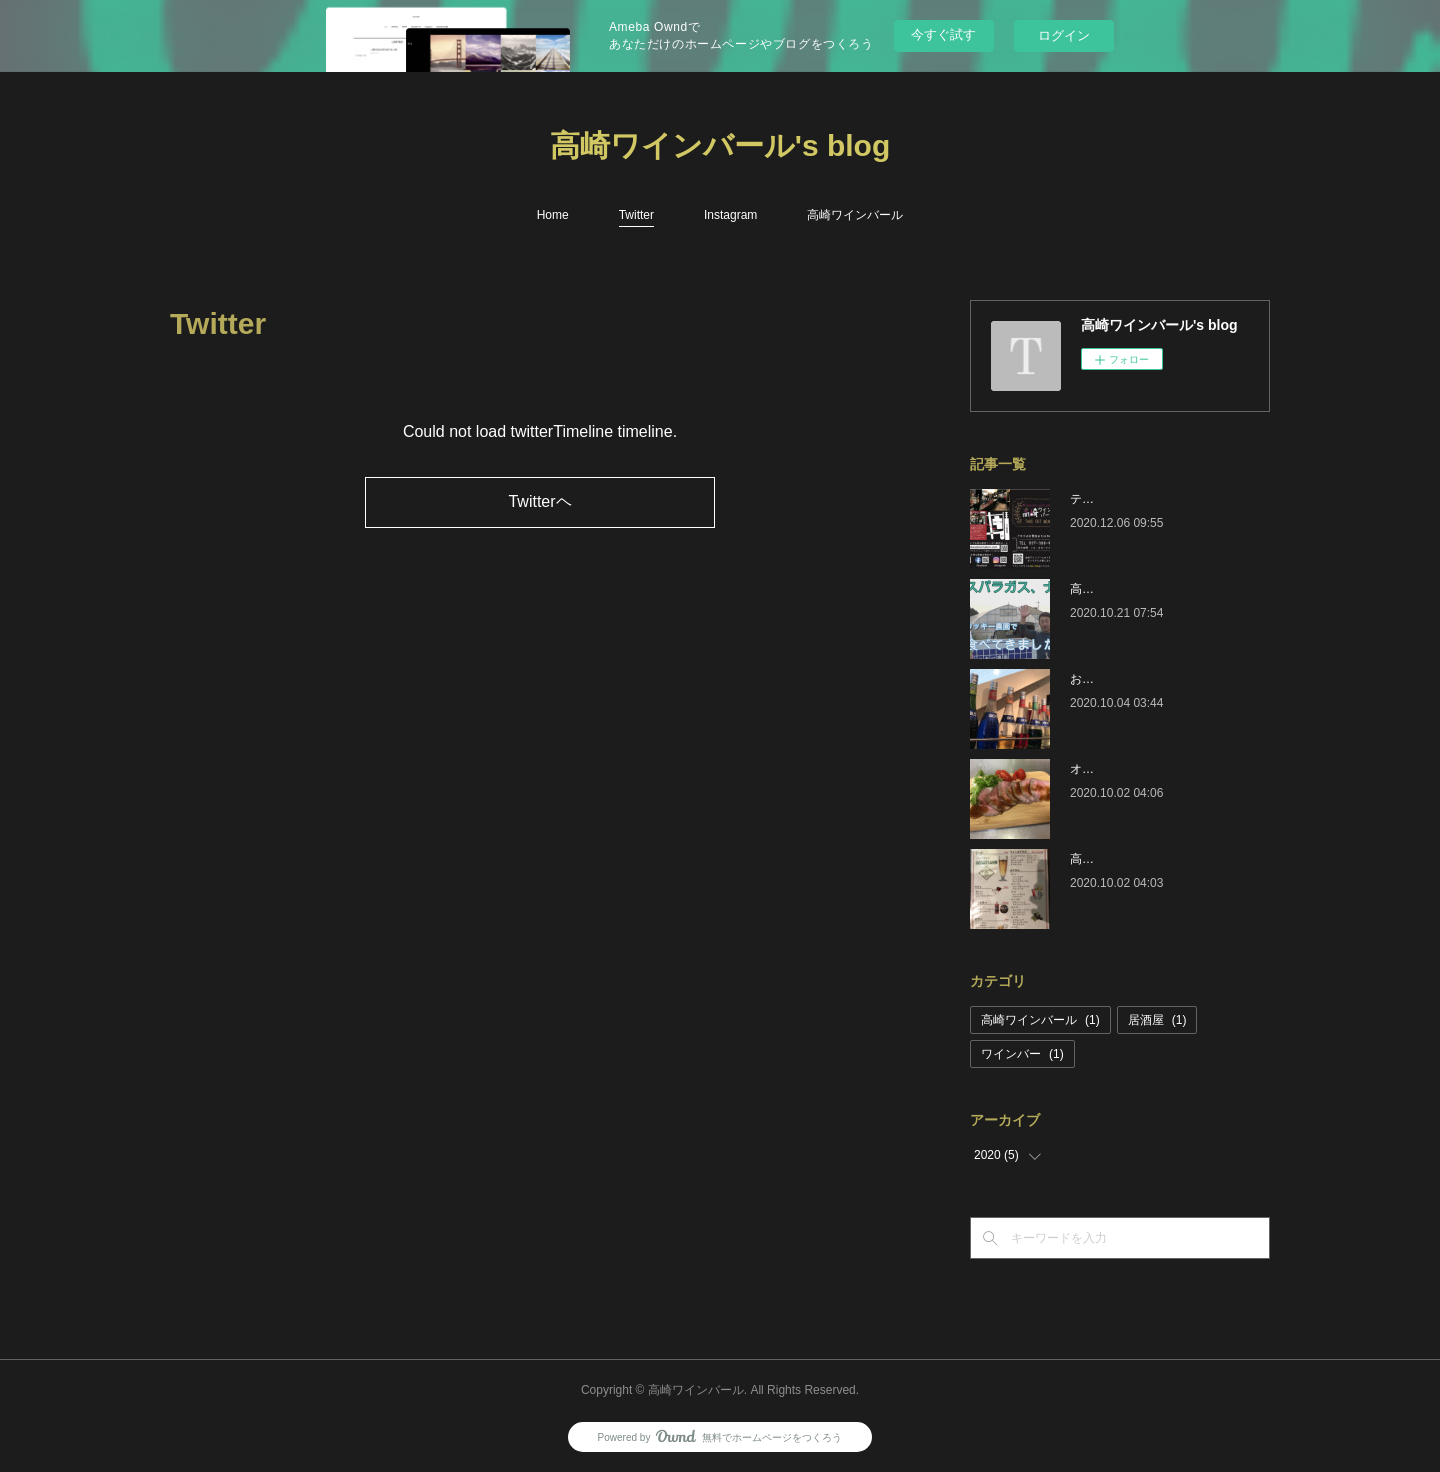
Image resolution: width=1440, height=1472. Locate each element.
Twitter (636, 215)
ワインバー (1022, 1054)
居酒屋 (1157, 1020)
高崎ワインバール (855, 215)
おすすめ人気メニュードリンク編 (1160, 679)
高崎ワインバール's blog (720, 145)
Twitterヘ (539, 501)
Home (553, 215)
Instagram (730, 215)
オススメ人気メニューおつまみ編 (1160, 769)
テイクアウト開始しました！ (1148, 499)
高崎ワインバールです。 (1136, 859)
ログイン (1064, 35)
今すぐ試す (943, 34)
